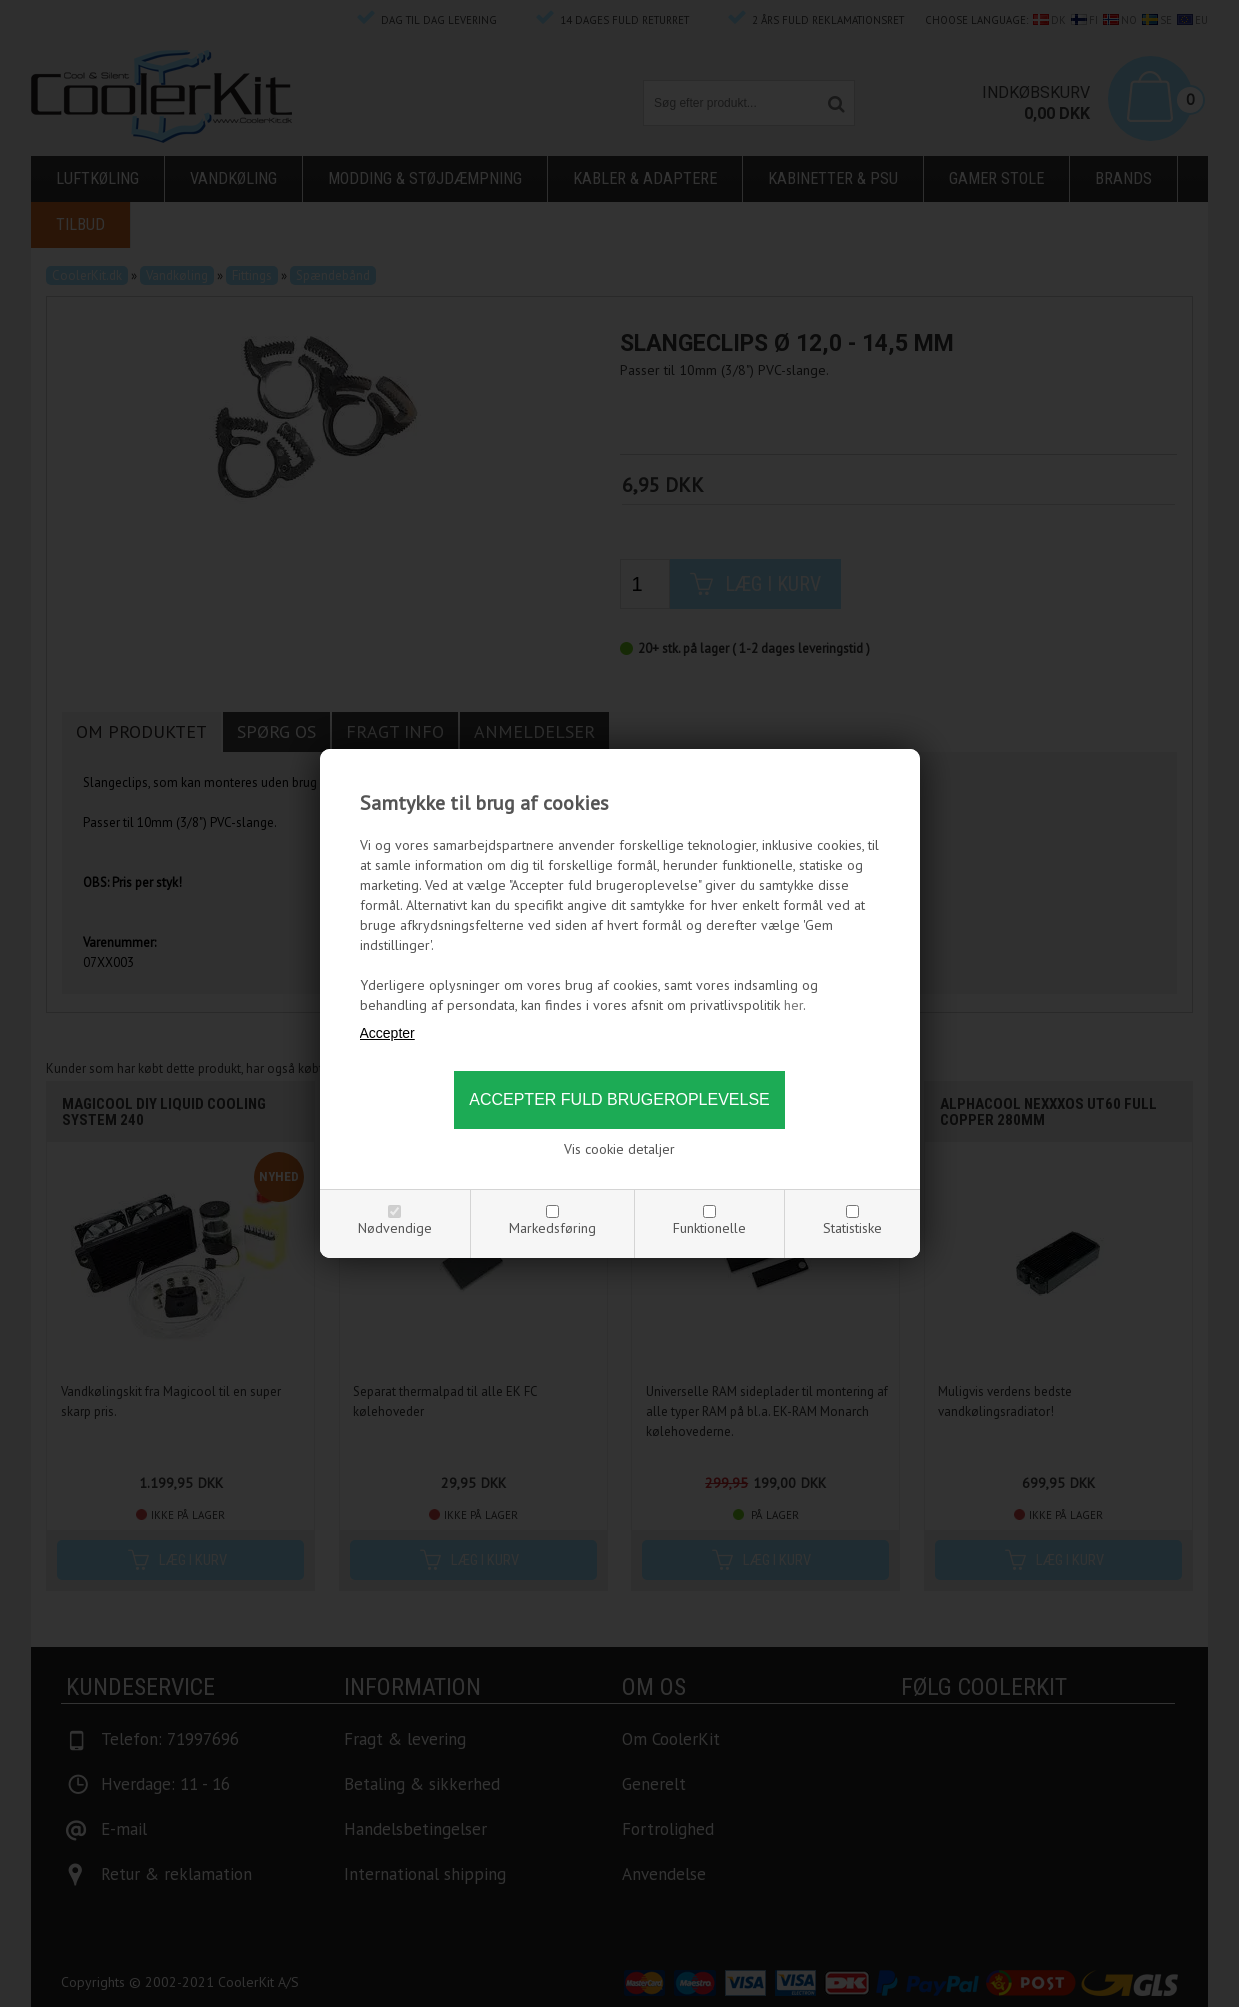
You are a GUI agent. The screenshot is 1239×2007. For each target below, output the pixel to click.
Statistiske (852, 1228)
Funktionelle (709, 1228)
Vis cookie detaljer (619, 1149)
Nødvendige (395, 1228)
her (793, 1005)
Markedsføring (552, 1228)
